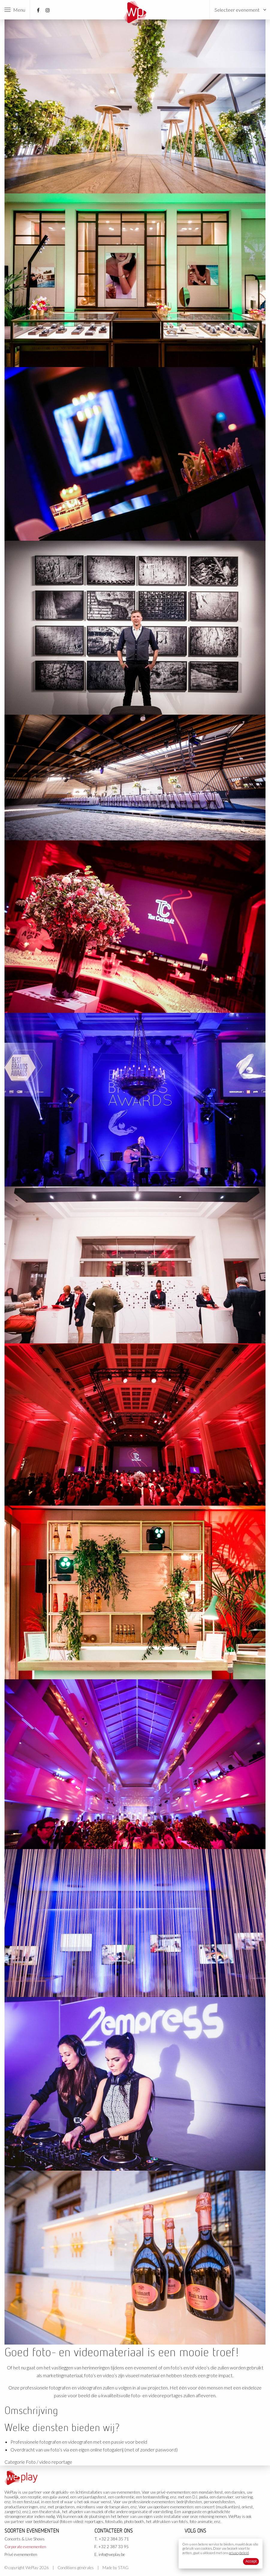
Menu (14, 10)
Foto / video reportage (49, 2462)
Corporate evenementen (25, 2546)
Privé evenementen (20, 2554)
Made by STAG (115, 2567)
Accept (251, 2561)
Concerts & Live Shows (24, 2538)
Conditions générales (76, 2567)
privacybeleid (239, 2553)
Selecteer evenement (237, 10)
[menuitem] (240, 9)
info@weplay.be (112, 2554)
